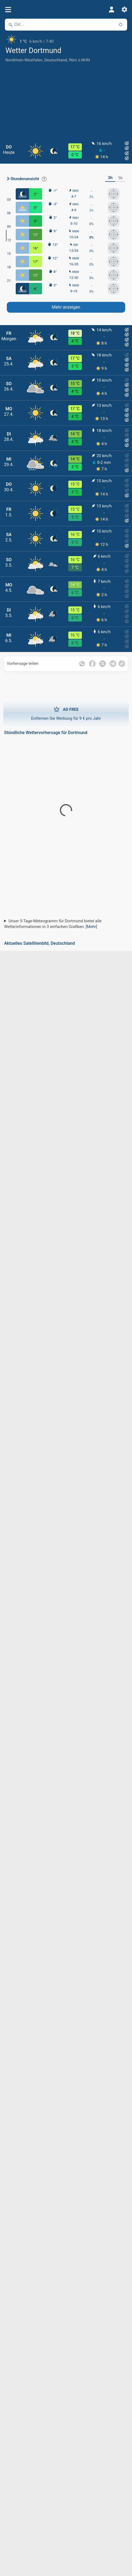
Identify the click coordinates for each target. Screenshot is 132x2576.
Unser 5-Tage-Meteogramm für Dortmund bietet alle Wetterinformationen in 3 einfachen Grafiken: (53, 924)
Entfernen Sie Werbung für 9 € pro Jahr (66, 713)
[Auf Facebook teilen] (92, 663)
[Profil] (111, 9)
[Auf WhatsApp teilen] (82, 663)
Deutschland (55, 60)
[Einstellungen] (124, 9)
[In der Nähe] (120, 25)
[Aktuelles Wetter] (66, 39)
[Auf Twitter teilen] (102, 663)
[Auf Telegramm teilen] (113, 663)
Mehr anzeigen (66, 307)
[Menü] (8, 9)
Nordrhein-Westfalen (24, 60)
